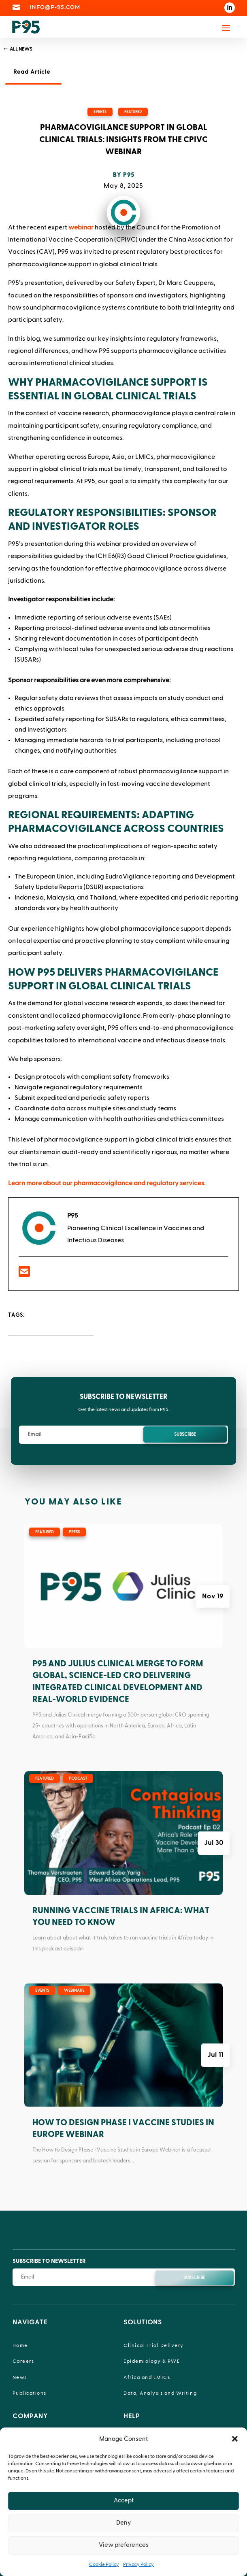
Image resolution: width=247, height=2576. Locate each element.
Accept (124, 2500)
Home (20, 2345)
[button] (235, 2439)
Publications (30, 2393)
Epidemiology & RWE (152, 2361)
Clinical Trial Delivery (154, 2345)
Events (100, 112)
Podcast (78, 1778)
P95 (128, 175)
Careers (23, 2361)
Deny (123, 2523)
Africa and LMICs (147, 2377)
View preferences (124, 2545)
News (20, 2377)
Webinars (74, 1990)
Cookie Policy (104, 2564)
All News (21, 49)
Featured (133, 112)
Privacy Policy (138, 2564)
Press (74, 1532)
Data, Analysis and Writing (160, 2393)
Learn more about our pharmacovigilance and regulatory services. (106, 1183)
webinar (81, 227)
